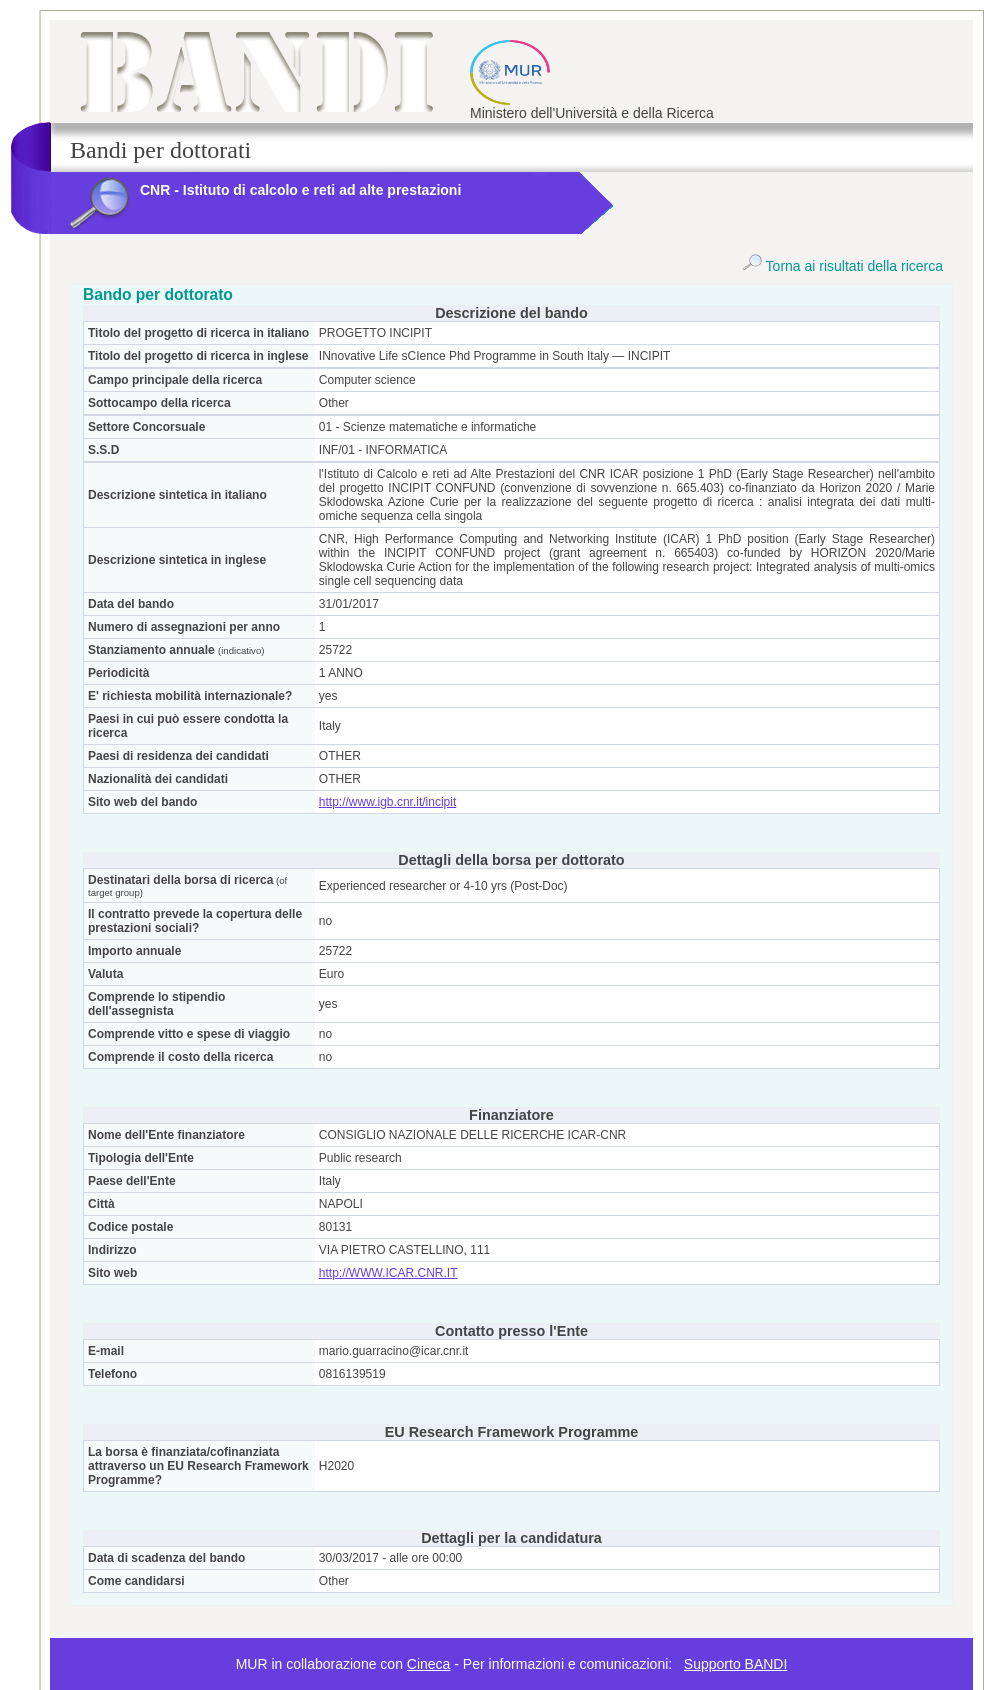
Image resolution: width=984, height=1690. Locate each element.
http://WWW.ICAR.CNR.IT (388, 1273)
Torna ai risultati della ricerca (842, 266)
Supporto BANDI (736, 1664)
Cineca (429, 1664)
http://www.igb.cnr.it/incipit (387, 802)
